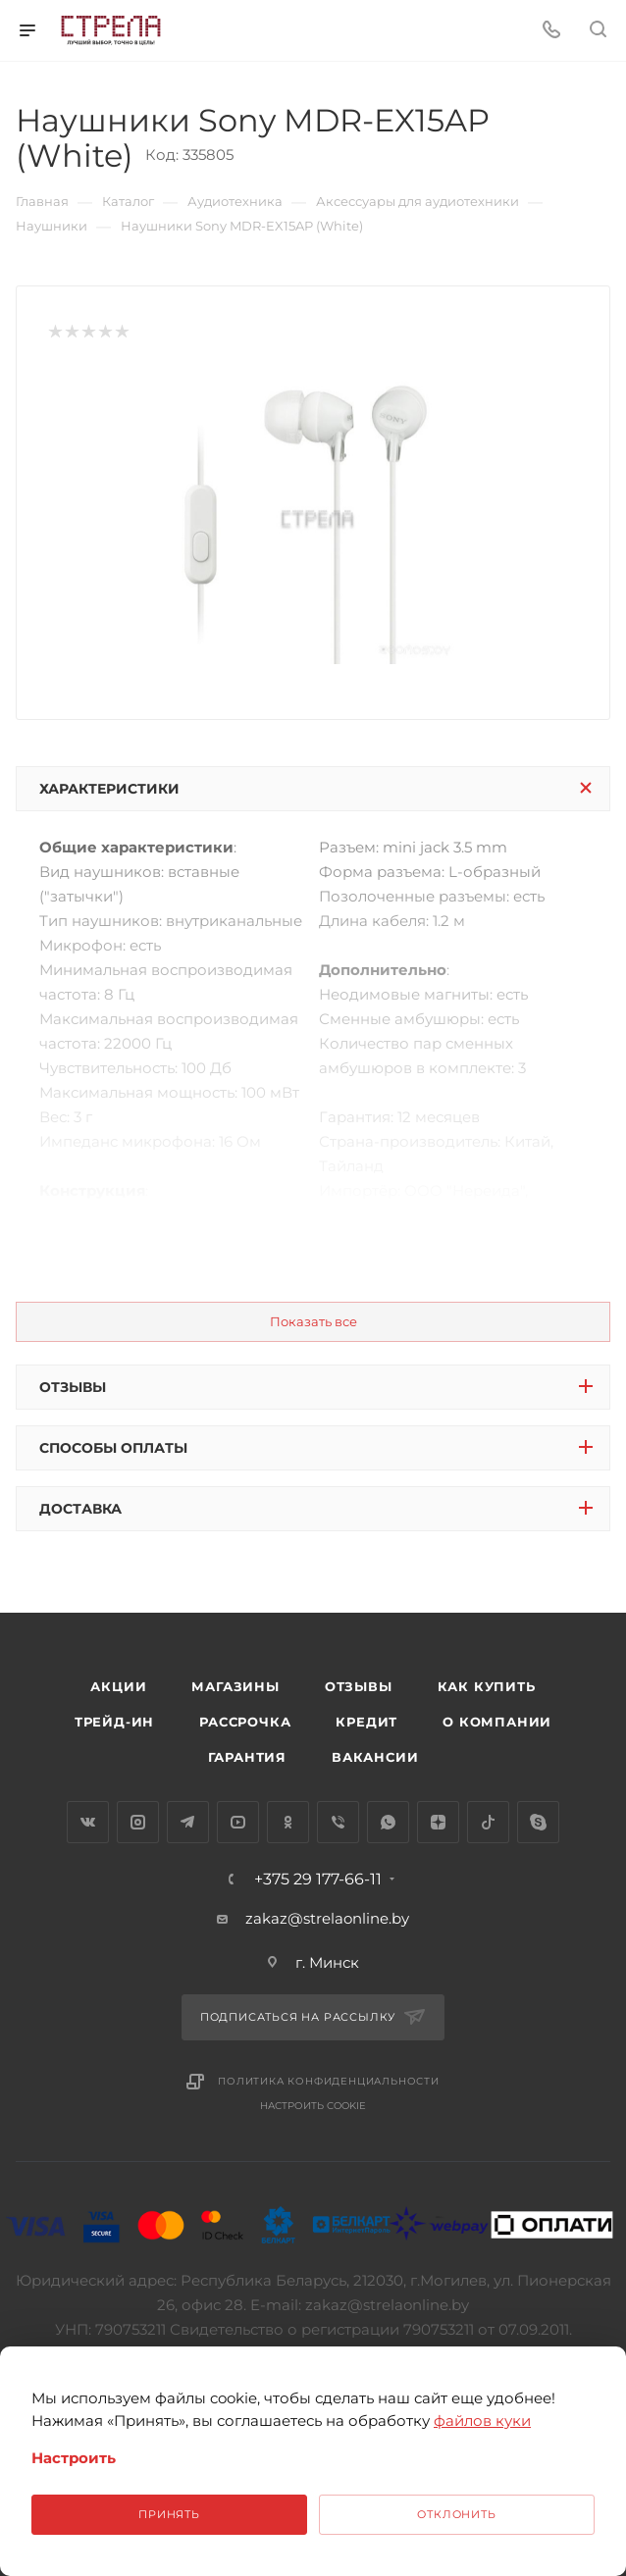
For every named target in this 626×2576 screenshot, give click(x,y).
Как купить (487, 1686)
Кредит (366, 1721)
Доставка (80, 1509)
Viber (338, 1822)
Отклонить (456, 2514)
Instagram (138, 1822)
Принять (169, 2514)
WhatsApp (388, 1822)
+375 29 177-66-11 (318, 1879)
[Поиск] (598, 31)
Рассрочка (244, 1721)
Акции (118, 1686)
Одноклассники (288, 1822)
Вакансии (375, 1757)
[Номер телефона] (551, 31)
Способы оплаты (113, 1448)
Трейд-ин (114, 1721)
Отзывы (72, 1387)
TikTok (488, 1822)
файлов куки (482, 2420)
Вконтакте (88, 1822)
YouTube (238, 1822)
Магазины (235, 1686)
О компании (497, 1721)
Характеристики (109, 789)
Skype (538, 1822)
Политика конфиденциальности (329, 2081)
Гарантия (247, 1757)
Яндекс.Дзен (438, 1822)
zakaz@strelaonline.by (327, 1918)
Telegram (188, 1822)
